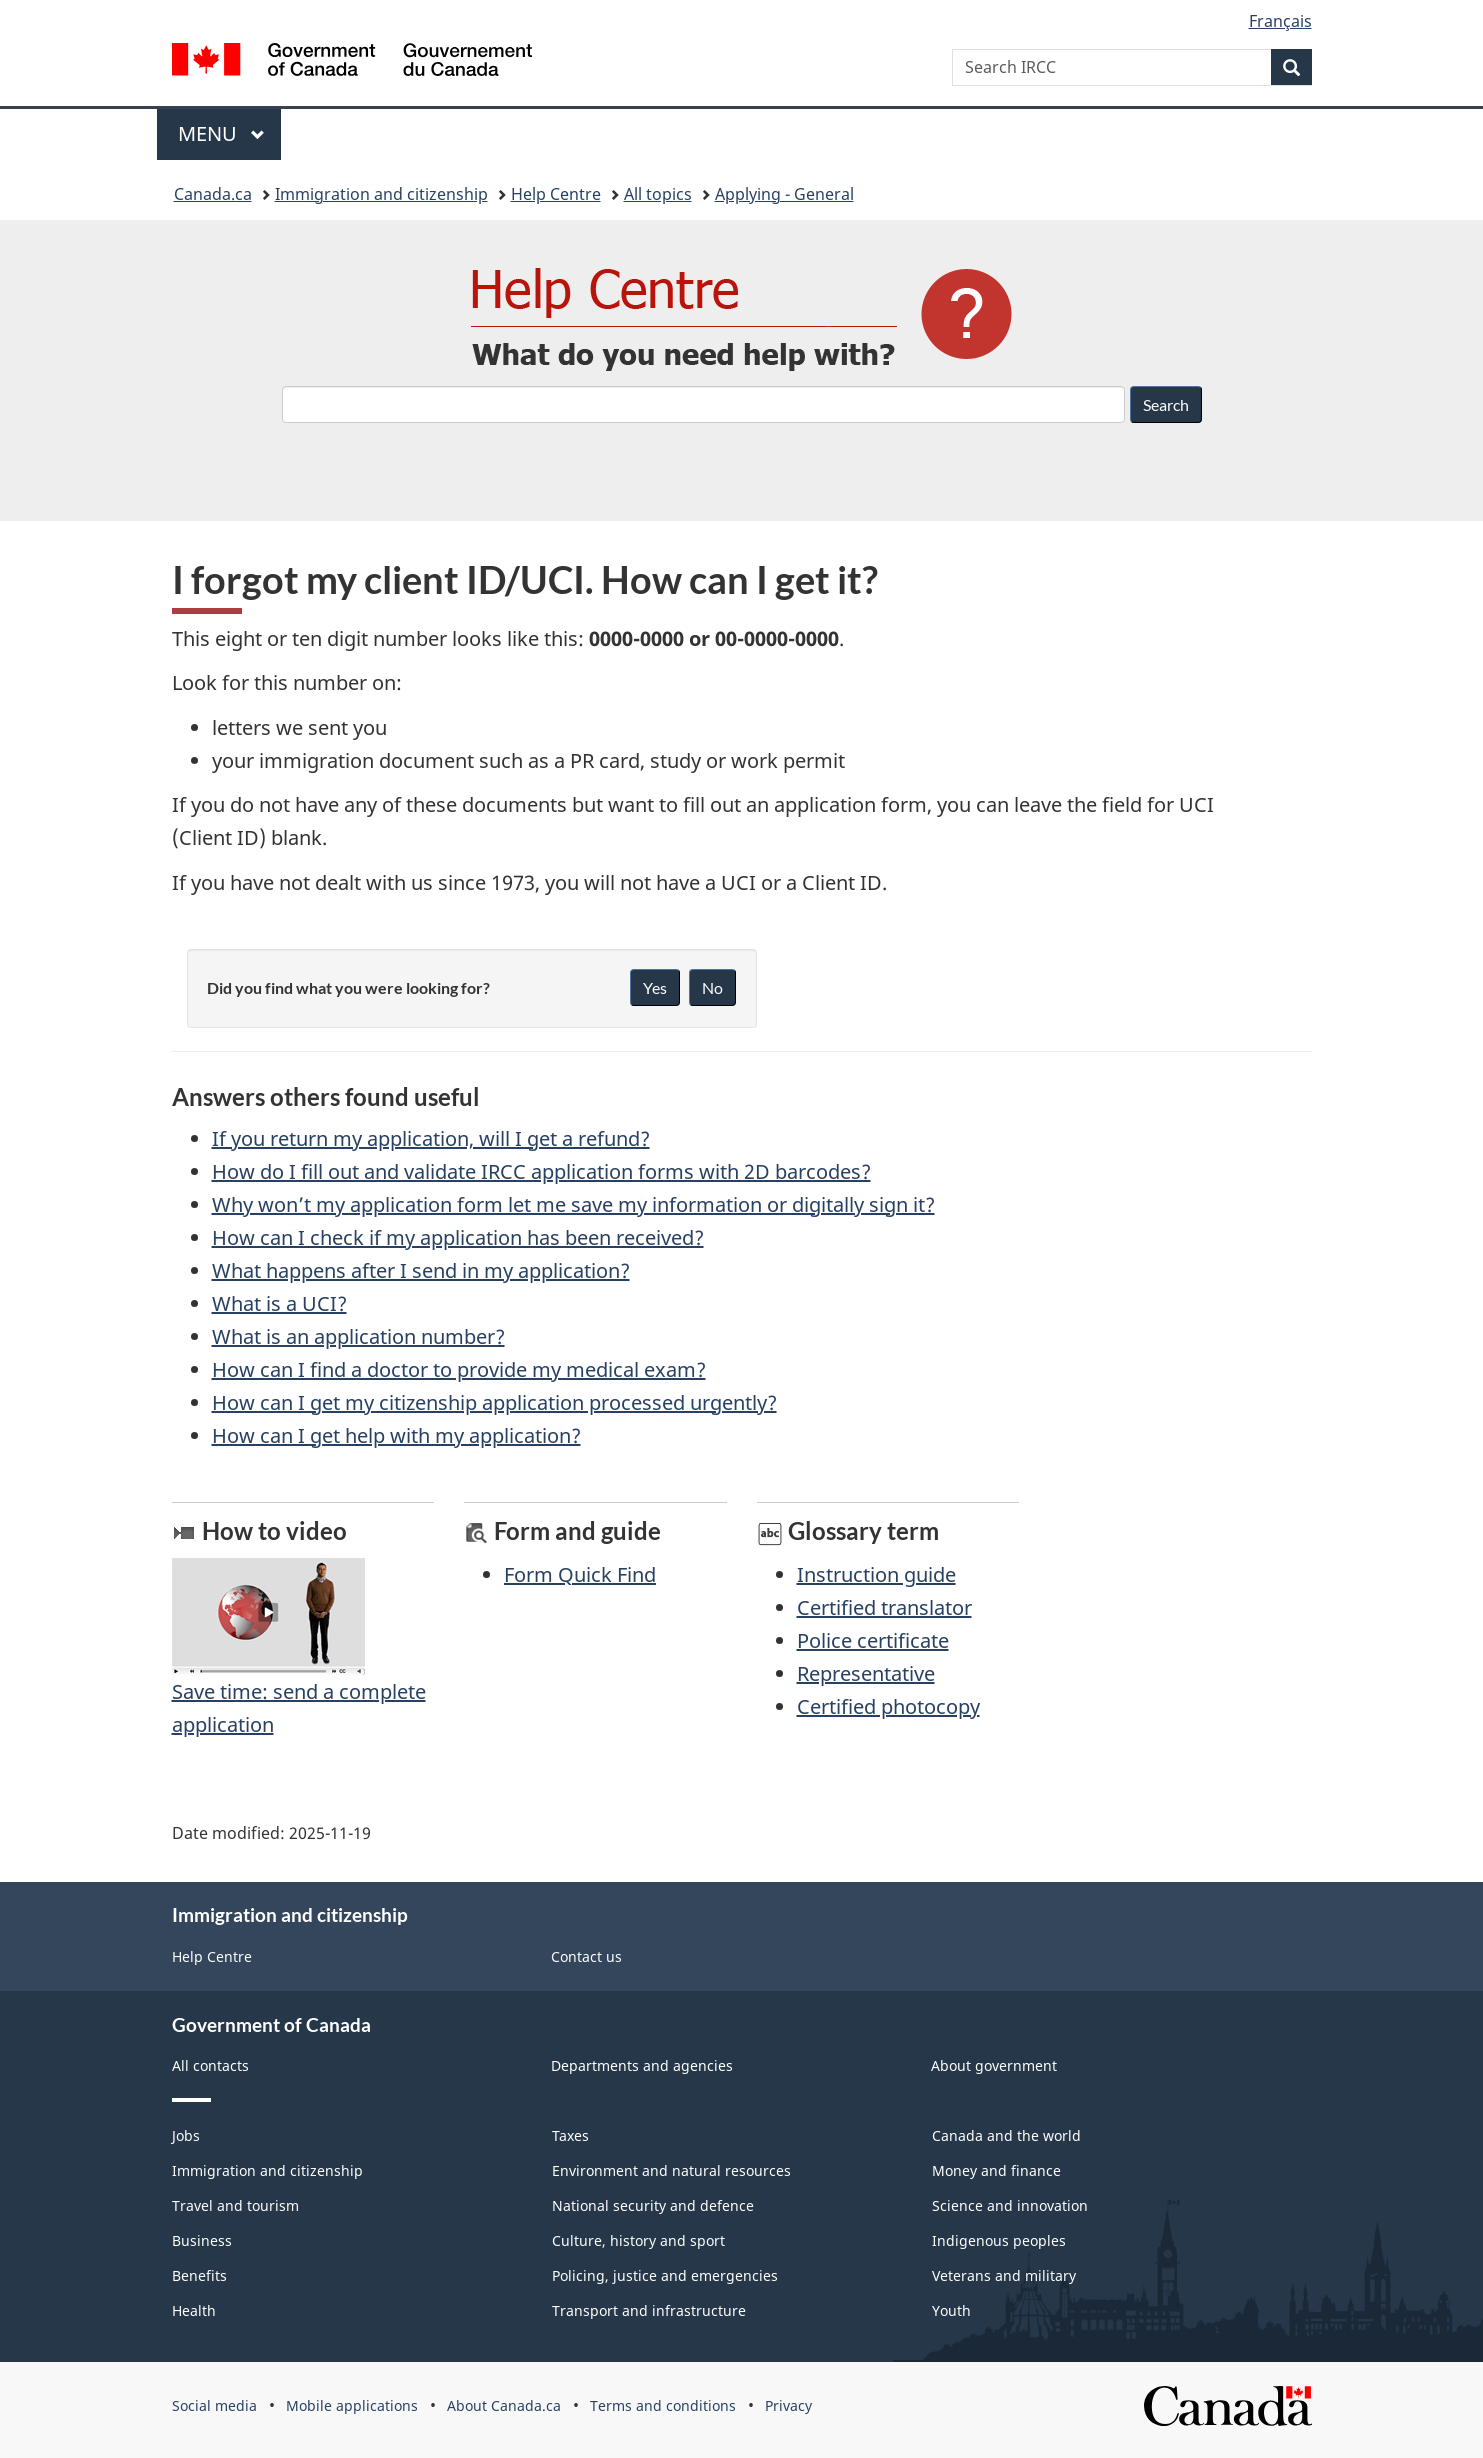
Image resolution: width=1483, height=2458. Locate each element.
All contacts (210, 2065)
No (712, 987)
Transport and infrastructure (649, 2310)
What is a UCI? (279, 1303)
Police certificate (873, 1640)
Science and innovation (1010, 2205)
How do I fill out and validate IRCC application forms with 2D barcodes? (541, 1171)
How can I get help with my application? (396, 1435)
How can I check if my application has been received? (458, 1237)
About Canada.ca (504, 2405)
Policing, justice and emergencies (665, 2275)
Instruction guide (876, 1574)
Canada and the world (1006, 2135)
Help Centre (556, 194)
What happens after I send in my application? (421, 1270)
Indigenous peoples (999, 2240)
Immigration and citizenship (381, 194)
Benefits (199, 2275)
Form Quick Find (580, 1574)
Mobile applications (352, 2405)
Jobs (186, 2135)
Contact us (586, 1956)
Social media (214, 2405)
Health (194, 2310)
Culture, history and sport (638, 2240)
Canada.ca (213, 194)
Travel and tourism (235, 2205)
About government (994, 2065)
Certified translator (884, 1607)
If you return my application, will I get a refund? (431, 1138)
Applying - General (784, 194)
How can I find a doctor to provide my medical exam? (459, 1369)
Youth (951, 2310)
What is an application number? (358, 1336)
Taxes (570, 2135)
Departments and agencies (642, 2065)
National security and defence (653, 2205)
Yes (655, 987)
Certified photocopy (888, 1706)
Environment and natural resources (671, 2170)
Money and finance (996, 2170)
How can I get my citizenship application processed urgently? (494, 1402)
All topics (658, 194)
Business (202, 2240)
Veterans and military (1004, 2275)
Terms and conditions (663, 2405)
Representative (866, 1673)
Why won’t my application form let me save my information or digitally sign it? (573, 1204)
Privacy (788, 2405)
